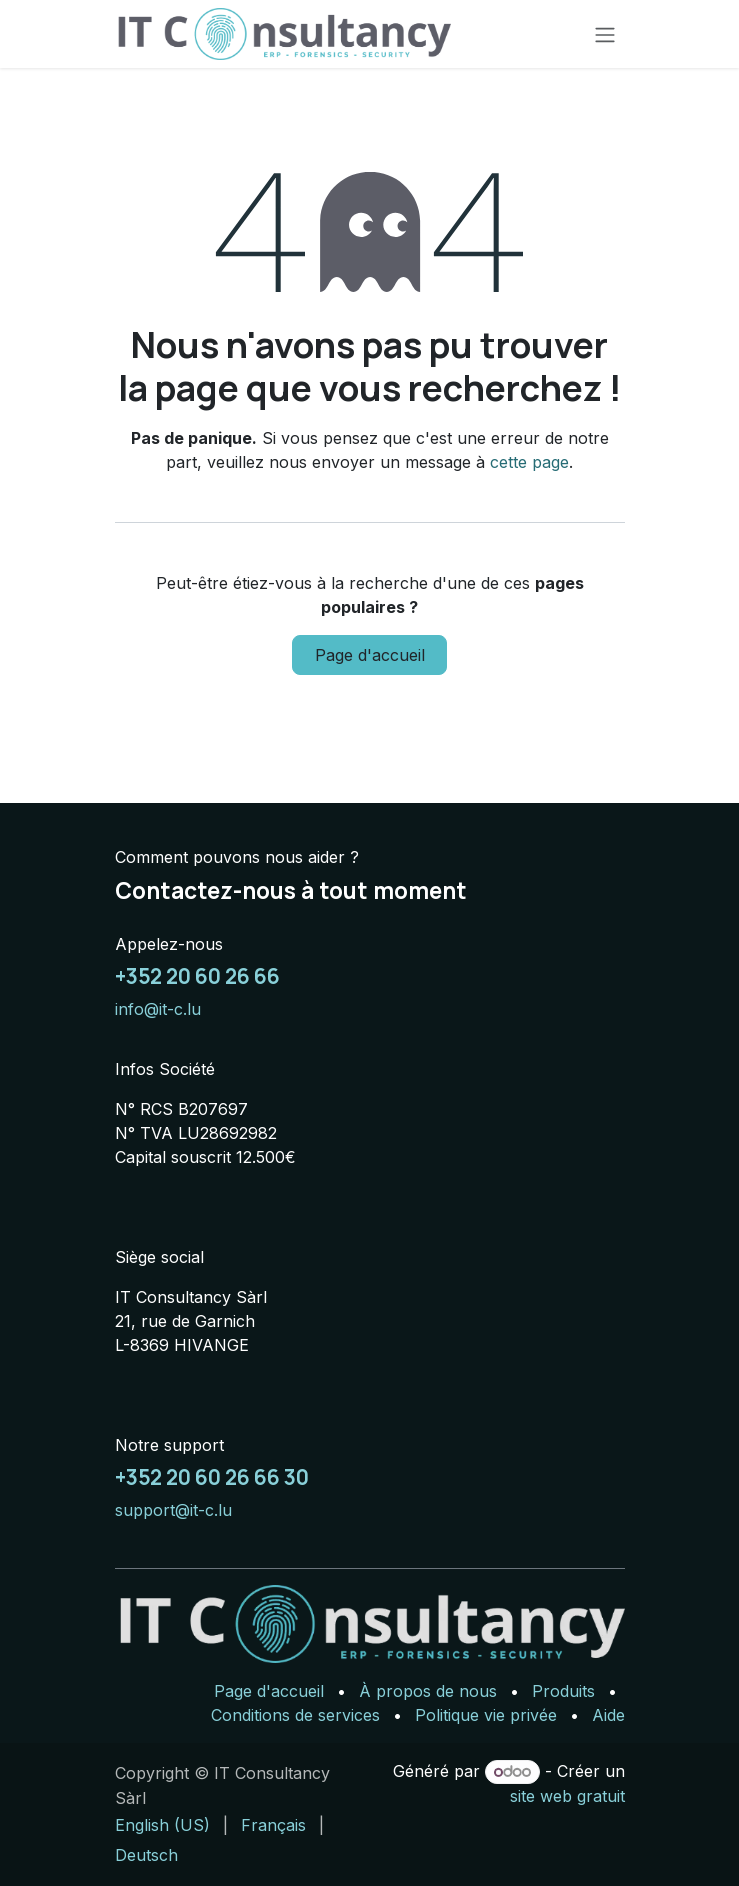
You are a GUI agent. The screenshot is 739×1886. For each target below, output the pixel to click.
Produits (563, 1691)
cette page (529, 462)
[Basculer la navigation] (605, 34)
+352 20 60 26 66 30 (212, 1477)
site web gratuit (567, 1796)
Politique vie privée (486, 1715)
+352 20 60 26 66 (197, 976)
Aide (608, 1715)
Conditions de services (295, 1715)
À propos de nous (428, 1691)
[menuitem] (162, 1825)
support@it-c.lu (173, 1510)
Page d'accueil (370, 655)
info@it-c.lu (158, 1009)
